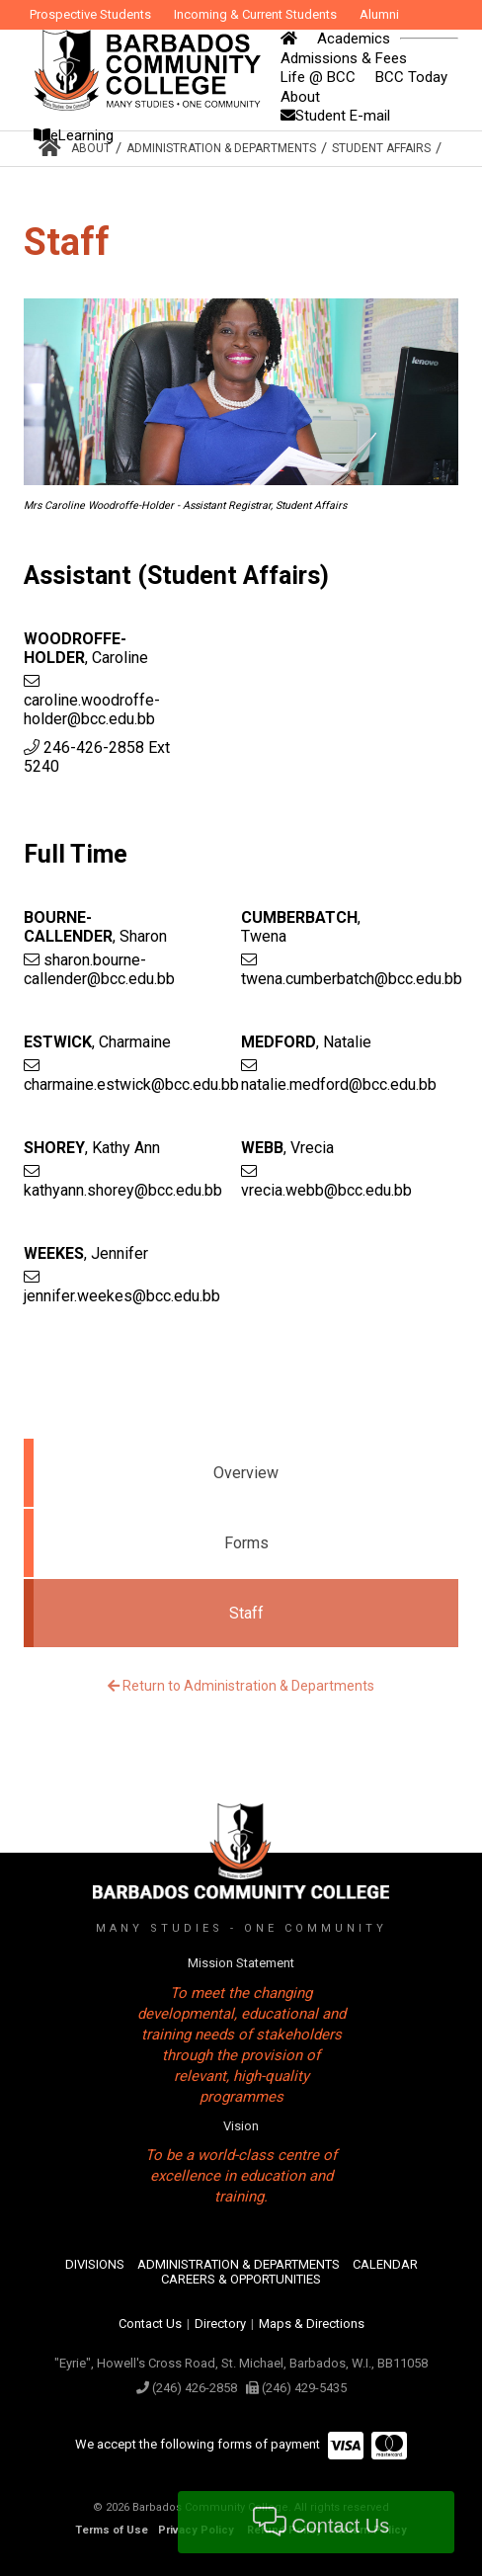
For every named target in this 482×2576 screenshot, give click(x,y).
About (91, 148)
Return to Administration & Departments (241, 1686)
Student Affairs (381, 148)
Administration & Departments (221, 148)
